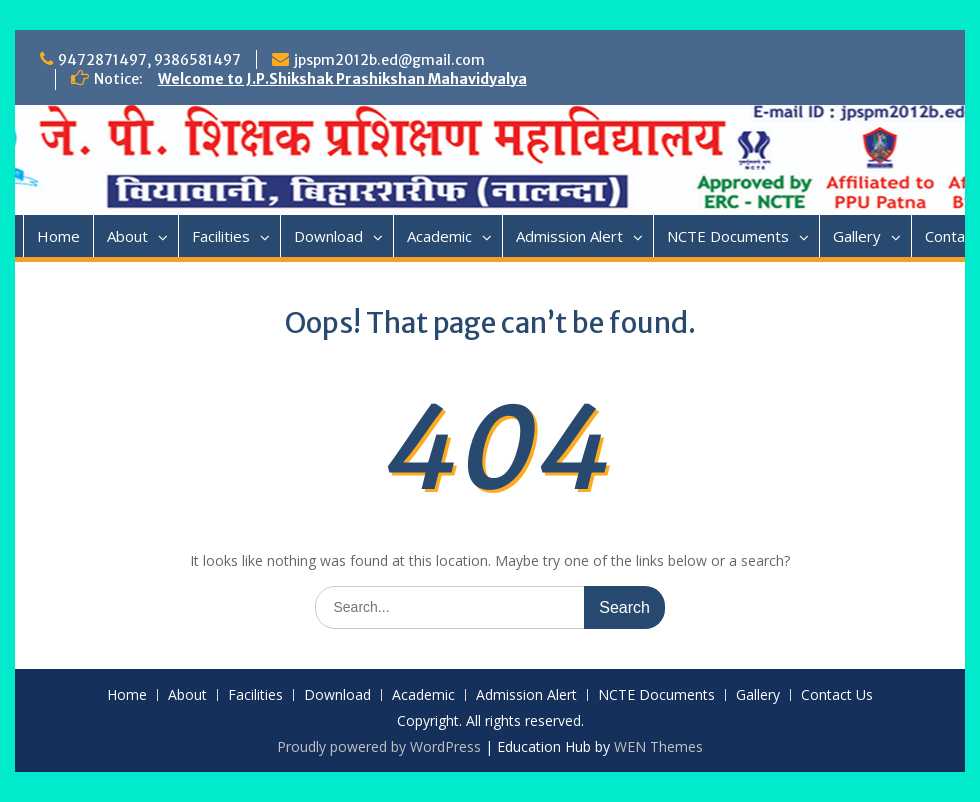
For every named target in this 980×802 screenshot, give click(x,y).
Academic (439, 236)
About (127, 236)
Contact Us (837, 695)
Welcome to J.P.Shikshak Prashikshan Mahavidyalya (342, 79)
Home (58, 236)
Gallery (857, 236)
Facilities (221, 236)
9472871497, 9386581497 (149, 60)
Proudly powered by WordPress (379, 746)
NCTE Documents (728, 236)
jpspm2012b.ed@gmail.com (389, 60)
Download (328, 236)
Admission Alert (569, 236)
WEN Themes (658, 746)
